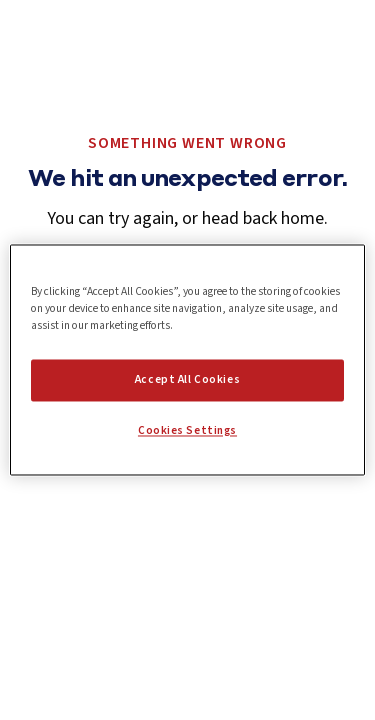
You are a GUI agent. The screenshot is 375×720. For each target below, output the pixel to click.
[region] (187, 359)
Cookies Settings (187, 431)
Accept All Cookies (187, 380)
